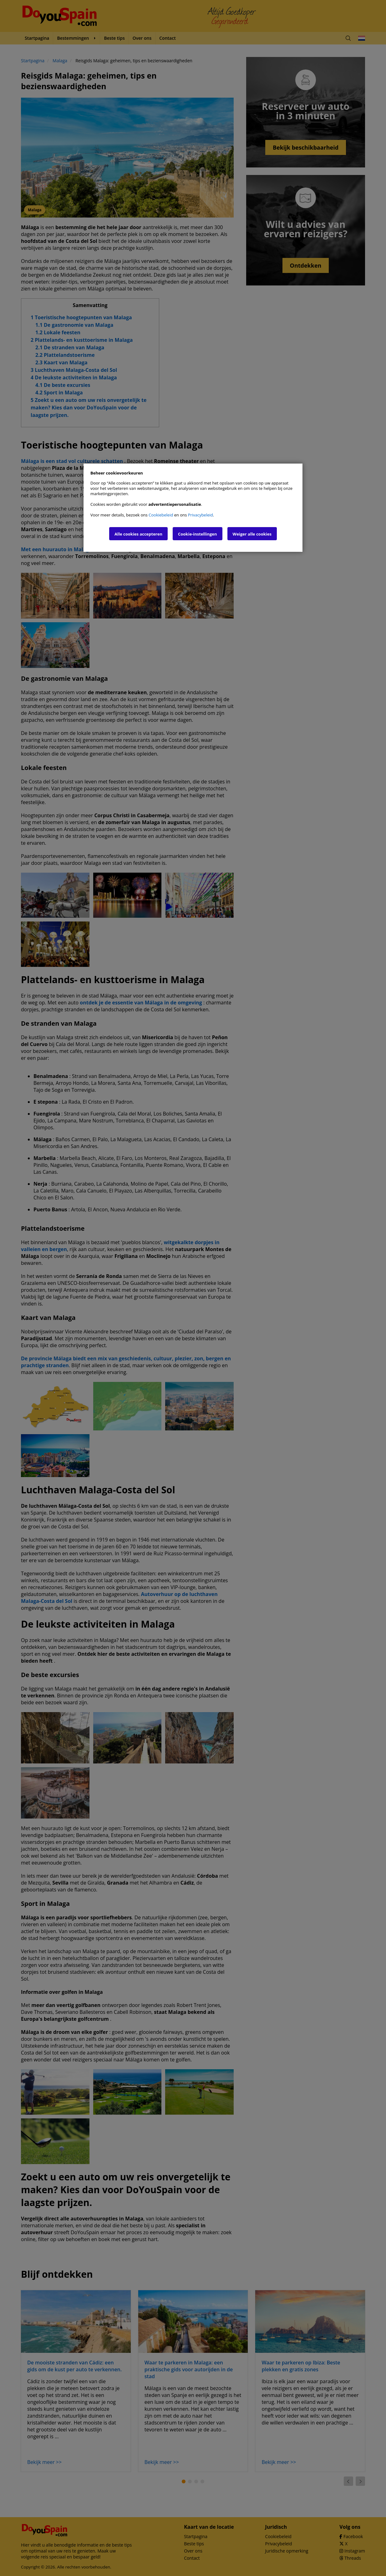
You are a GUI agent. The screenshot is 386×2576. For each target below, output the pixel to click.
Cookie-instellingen (197, 534)
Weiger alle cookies (252, 534)
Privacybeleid (200, 515)
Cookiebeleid (161, 515)
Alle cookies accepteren (138, 534)
